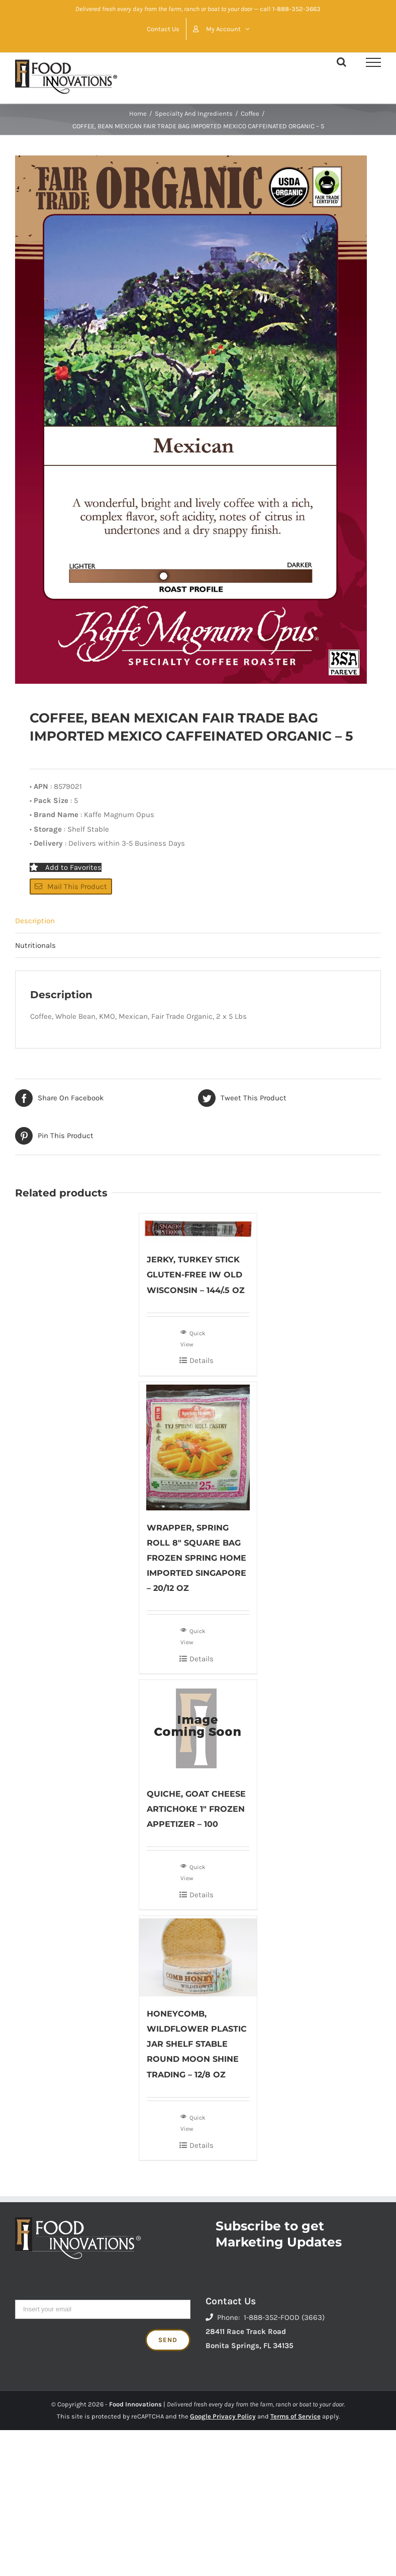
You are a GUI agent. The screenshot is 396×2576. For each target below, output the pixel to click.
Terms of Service (295, 2416)
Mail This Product (71, 886)
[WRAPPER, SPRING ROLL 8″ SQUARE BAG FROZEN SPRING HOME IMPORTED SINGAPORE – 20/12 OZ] (197, 1446)
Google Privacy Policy (223, 2416)
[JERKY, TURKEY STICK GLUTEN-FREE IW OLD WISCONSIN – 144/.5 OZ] (197, 1228)
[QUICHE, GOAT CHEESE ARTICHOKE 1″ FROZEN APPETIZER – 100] (197, 1728)
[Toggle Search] (341, 62)
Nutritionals (35, 945)
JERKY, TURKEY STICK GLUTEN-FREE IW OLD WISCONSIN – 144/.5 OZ (196, 1275)
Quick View (193, 1338)
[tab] (198, 921)
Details (201, 1360)
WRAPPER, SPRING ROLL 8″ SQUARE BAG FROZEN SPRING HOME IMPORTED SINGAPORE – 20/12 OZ (196, 1558)
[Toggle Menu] (373, 62)
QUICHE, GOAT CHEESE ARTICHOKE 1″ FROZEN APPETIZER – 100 (196, 1809)
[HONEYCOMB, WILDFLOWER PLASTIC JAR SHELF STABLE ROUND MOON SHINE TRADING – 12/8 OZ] (197, 1956)
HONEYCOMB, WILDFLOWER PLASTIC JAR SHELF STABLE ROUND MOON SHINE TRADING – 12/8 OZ (197, 2044)
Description (35, 920)
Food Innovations (135, 2404)
